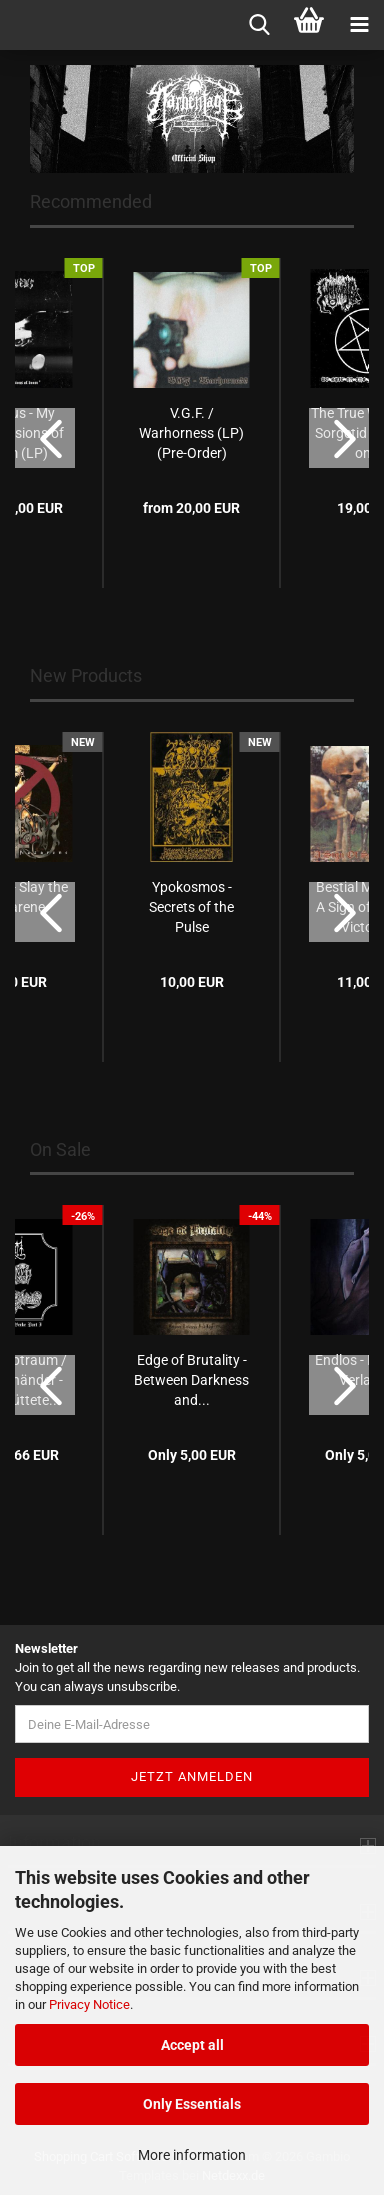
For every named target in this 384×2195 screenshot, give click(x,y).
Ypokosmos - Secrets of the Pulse (191, 907)
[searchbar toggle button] (259, 25)
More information (192, 2155)
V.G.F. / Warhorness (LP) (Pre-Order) (191, 433)
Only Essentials (192, 2104)
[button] (45, 438)
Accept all (192, 2045)
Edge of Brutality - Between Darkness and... (191, 1380)
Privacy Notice (89, 2004)
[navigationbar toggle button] (359, 25)
